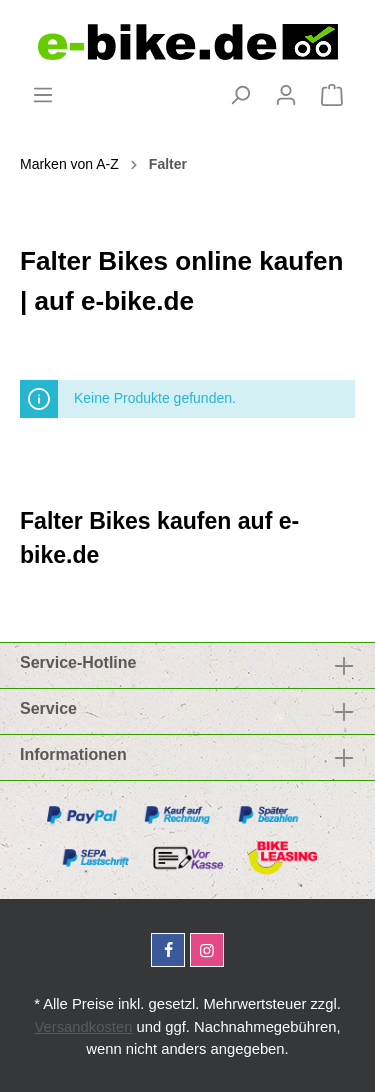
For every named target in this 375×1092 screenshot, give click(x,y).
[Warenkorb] (332, 95)
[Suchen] (240, 95)
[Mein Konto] (286, 95)
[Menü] (43, 95)
